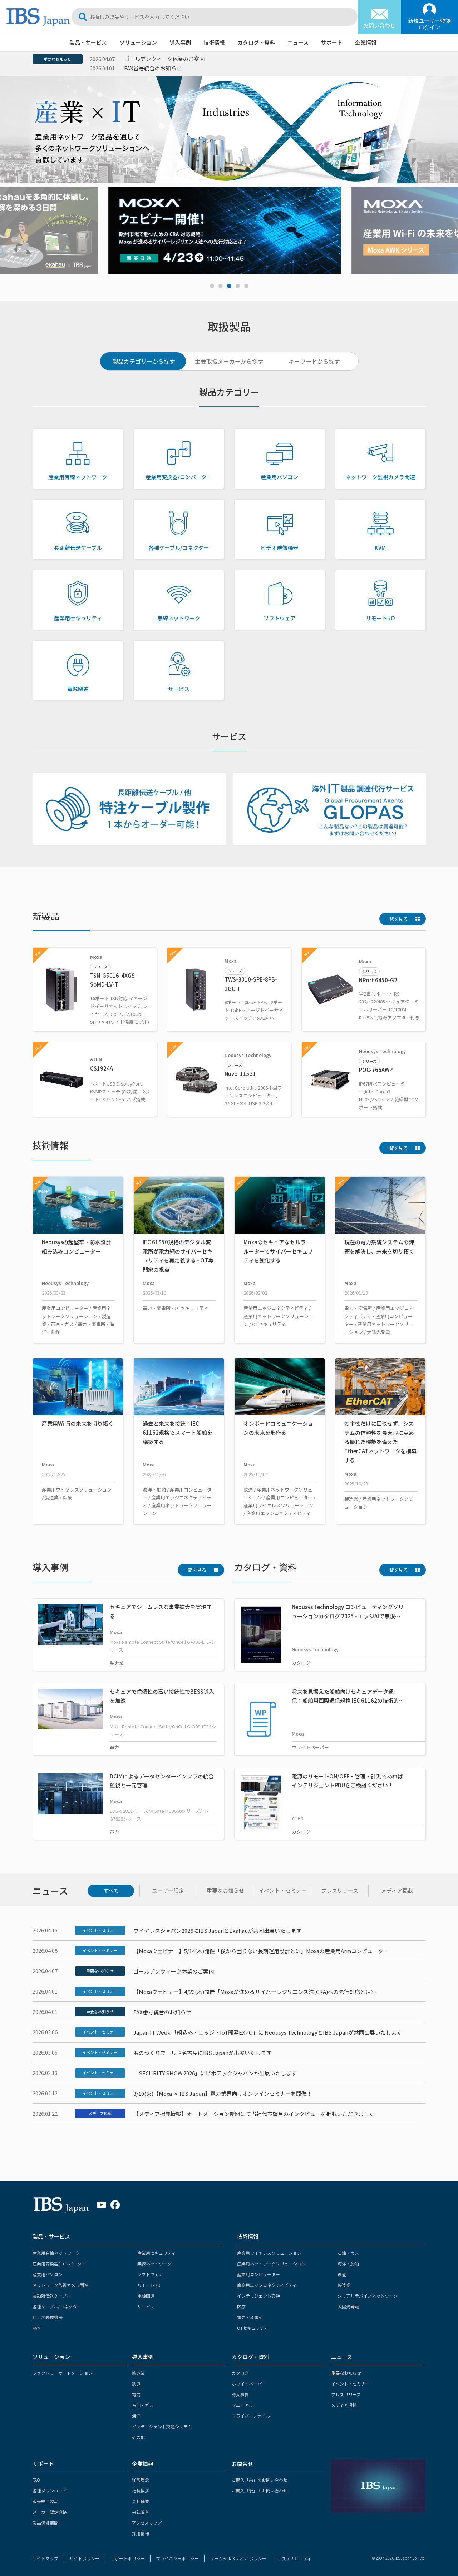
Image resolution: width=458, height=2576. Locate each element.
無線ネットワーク (154, 2263)
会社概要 (140, 2501)
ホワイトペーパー (249, 2384)
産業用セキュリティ (156, 2253)
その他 (138, 2437)
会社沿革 (140, 2512)
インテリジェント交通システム (162, 2426)
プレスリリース (346, 2394)
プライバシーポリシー (177, 2558)
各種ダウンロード (50, 2490)
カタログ (240, 2373)
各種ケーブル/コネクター (57, 2306)
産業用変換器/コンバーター (59, 2263)
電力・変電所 (250, 2317)
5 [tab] (246, 286)
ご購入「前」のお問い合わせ (259, 2480)
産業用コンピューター (258, 2274)
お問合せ (242, 2463)
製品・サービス (88, 42)
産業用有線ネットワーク (56, 2253)
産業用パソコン (48, 2274)
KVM (37, 2328)
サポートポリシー (127, 2558)
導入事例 (180, 42)
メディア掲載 (100, 2113)
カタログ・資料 (256, 42)
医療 (241, 2306)
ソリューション (138, 42)
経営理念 (140, 2480)
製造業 (344, 2285)
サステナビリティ (294, 2558)
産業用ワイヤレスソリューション (269, 2253)
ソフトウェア (150, 2274)
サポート (332, 42)
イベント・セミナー (100, 1930)
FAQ (36, 2480)
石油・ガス (348, 2253)
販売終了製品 (45, 2501)
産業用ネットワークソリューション (271, 2263)
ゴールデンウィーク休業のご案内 (164, 59)
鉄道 (342, 2274)
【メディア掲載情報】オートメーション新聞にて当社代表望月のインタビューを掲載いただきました (253, 2114)
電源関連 (145, 2296)
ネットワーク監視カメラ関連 (60, 2285)
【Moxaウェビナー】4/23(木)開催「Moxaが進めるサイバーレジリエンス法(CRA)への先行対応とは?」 (256, 1991)
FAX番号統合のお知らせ (153, 68)
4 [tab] (238, 286)
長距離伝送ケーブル (52, 2296)
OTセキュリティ (252, 2328)
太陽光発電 (348, 2306)
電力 (136, 2394)
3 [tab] (229, 286)
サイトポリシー (84, 2558)
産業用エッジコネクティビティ (266, 2285)
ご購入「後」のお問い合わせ (259, 2490)
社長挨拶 (140, 2490)
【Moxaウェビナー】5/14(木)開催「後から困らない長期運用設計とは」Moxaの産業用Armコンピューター (261, 1951)
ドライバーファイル (251, 2416)
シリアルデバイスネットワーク (368, 2296)
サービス (145, 2306)
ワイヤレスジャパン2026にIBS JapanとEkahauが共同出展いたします (217, 1930)
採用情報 (140, 2533)
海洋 (136, 2416)
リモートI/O (149, 2285)
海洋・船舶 (348, 2263)
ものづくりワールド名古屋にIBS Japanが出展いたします (202, 2052)
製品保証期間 (45, 2523)
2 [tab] (220, 286)
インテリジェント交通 (258, 2296)
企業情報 (365, 42)
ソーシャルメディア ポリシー (238, 2558)
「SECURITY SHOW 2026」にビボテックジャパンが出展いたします (215, 2073)
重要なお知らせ (57, 59)
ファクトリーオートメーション (63, 2373)
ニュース (298, 42)
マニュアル (242, 2405)
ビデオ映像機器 (48, 2317)
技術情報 (214, 42)
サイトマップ (45, 2558)
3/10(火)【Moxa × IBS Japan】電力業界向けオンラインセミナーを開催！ (222, 2093)
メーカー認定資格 (50, 2512)
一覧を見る (396, 918)
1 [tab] (212, 286)
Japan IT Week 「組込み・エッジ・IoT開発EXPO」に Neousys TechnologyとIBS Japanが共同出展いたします (267, 2032)
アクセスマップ (147, 2523)
